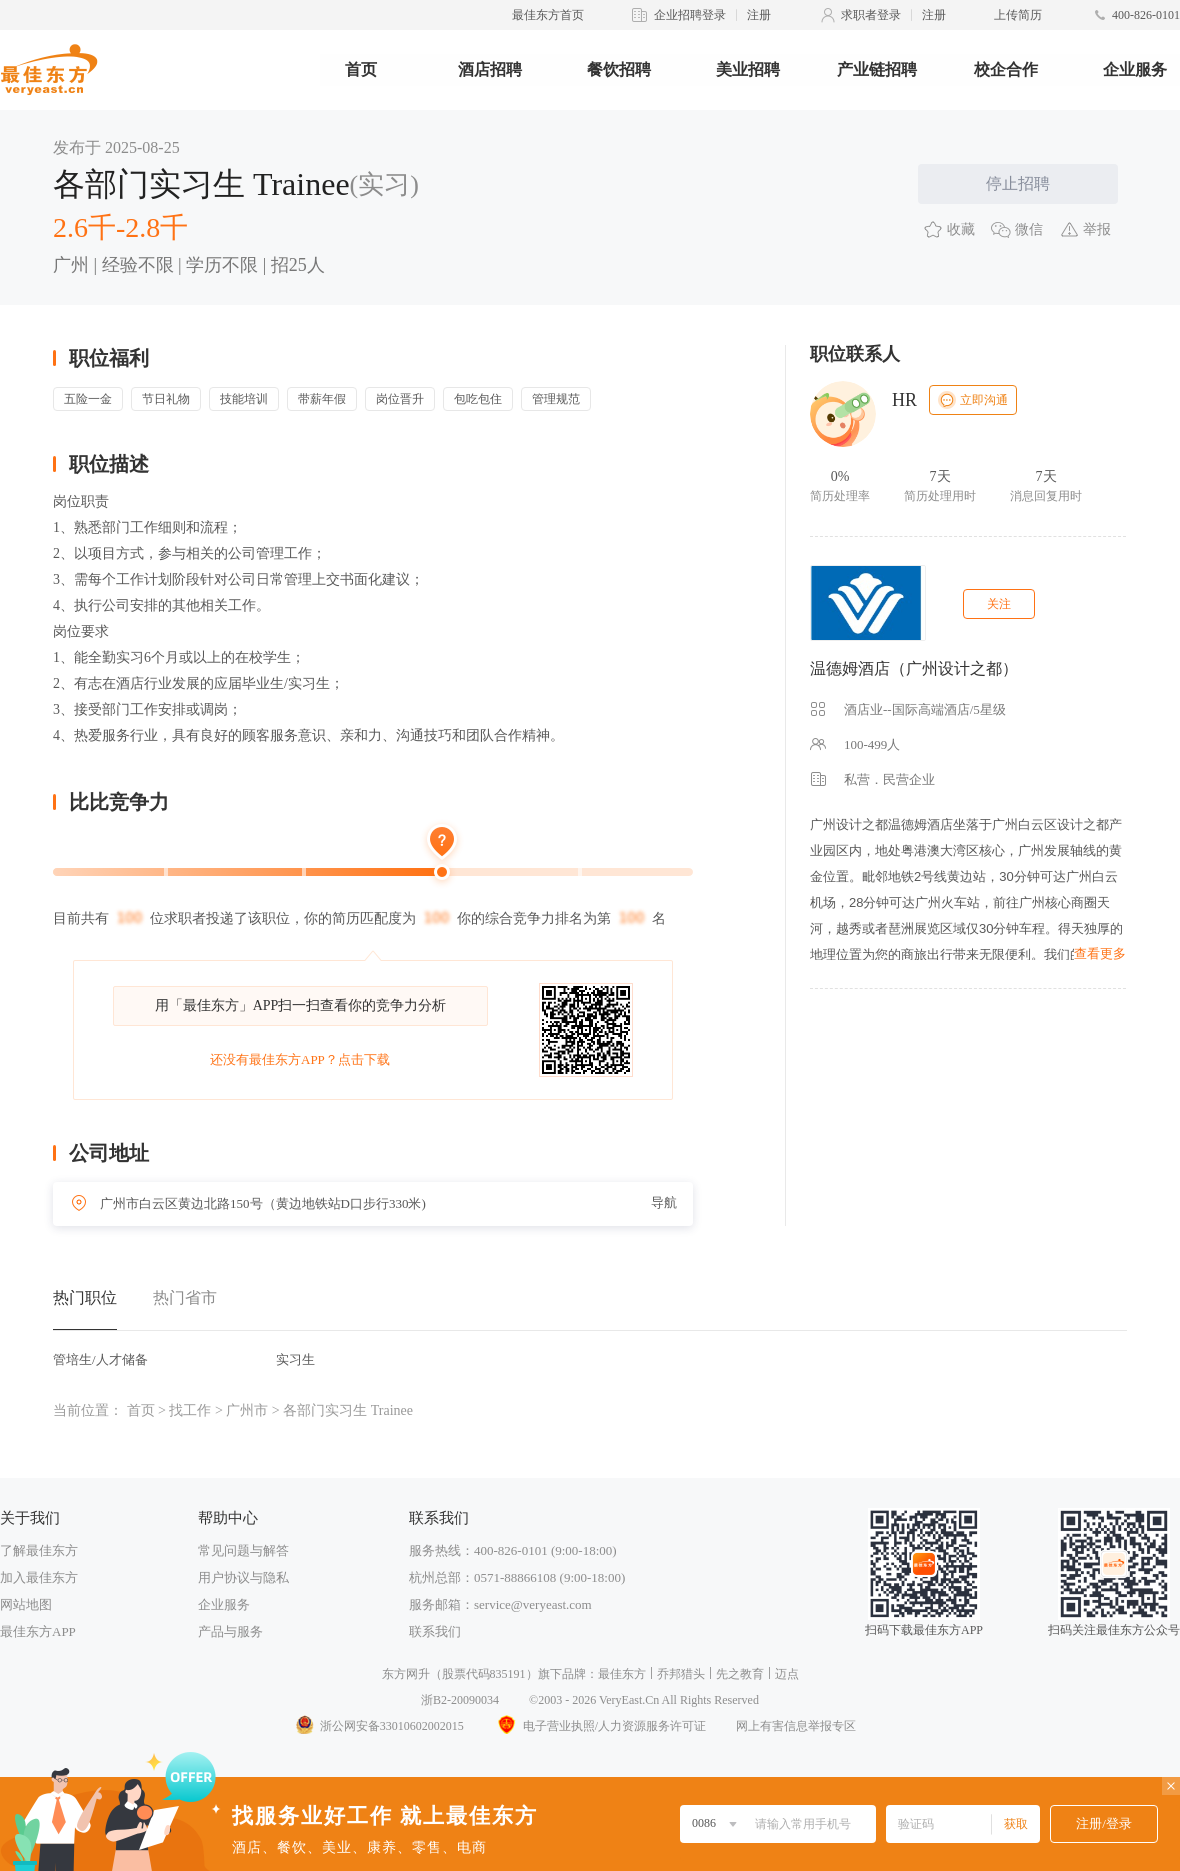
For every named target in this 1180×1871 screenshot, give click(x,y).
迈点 (787, 1674)
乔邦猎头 (681, 1674)
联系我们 (435, 1631)
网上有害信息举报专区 (796, 1726)
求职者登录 (871, 15)
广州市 (247, 1410)
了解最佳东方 (39, 1550)
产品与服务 (230, 1631)
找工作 (190, 1410)
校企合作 (1006, 69)
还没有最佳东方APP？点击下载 (300, 1059)
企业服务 (1135, 69)
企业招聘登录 (690, 15)
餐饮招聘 (619, 69)
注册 (759, 15)
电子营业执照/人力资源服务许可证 (600, 1726)
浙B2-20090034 (460, 1700)
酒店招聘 (490, 69)
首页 (361, 69)
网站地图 (26, 1604)
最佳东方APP (38, 1631)
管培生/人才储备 (100, 1359)
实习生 (295, 1359)
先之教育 (740, 1674)
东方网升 (406, 1674)
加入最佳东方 (39, 1577)
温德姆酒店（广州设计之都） (914, 668)
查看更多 (1100, 953)
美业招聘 (748, 69)
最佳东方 (622, 1674)
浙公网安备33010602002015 (379, 1726)
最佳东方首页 (548, 15)
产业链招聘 (877, 69)
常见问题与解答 (243, 1550)
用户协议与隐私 (243, 1577)
